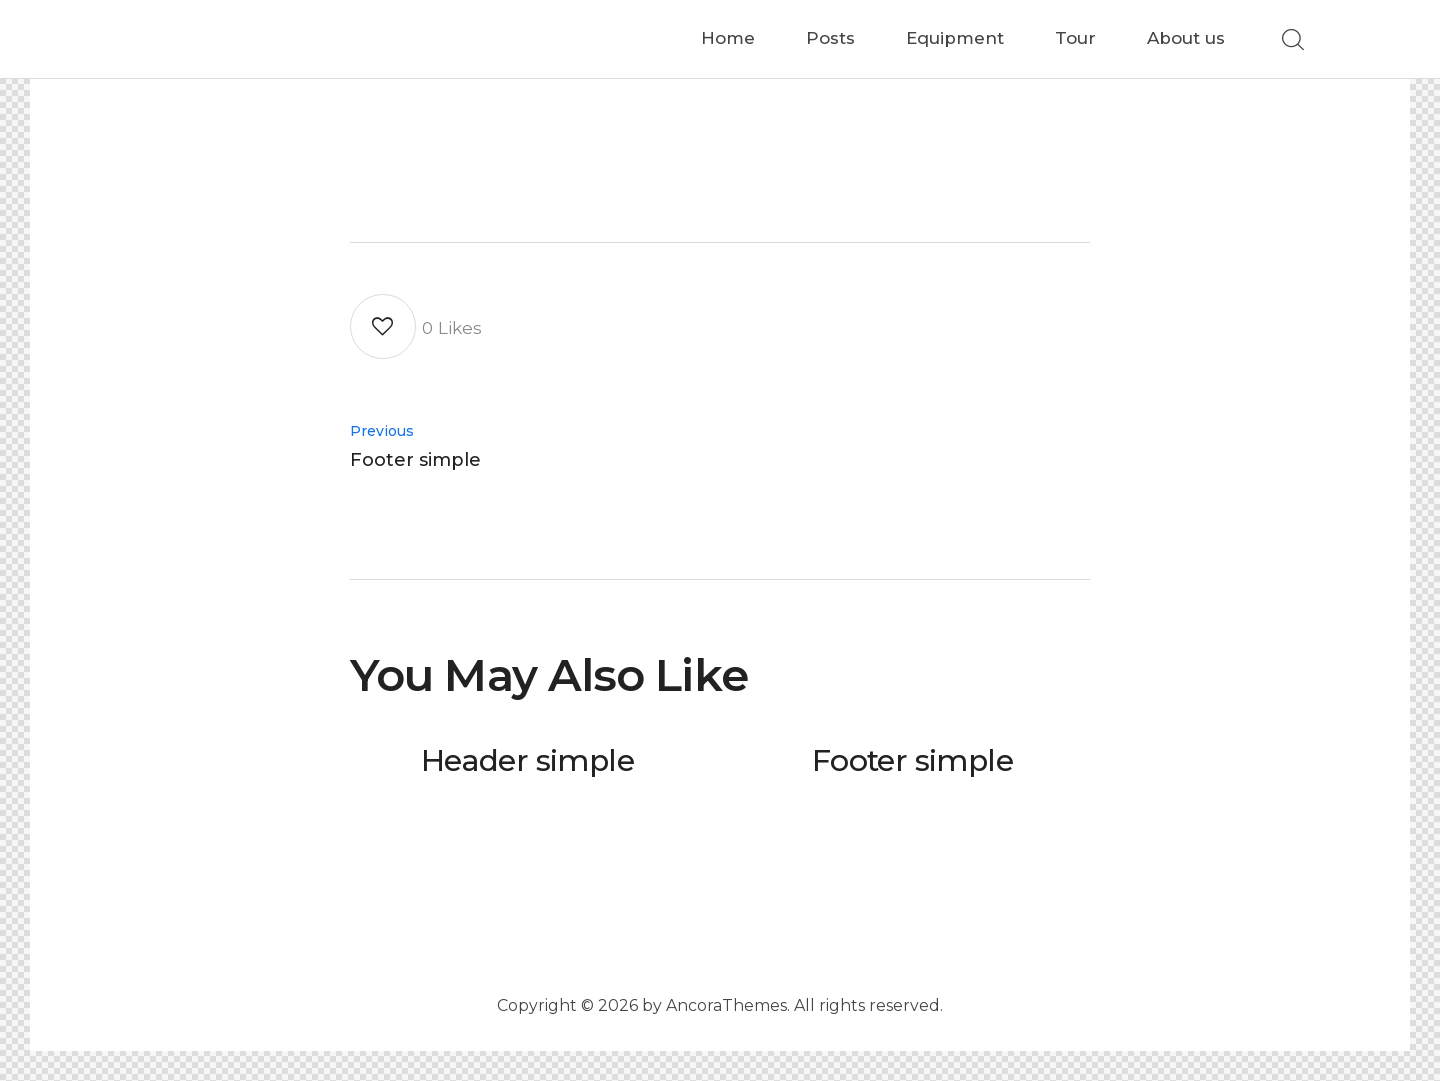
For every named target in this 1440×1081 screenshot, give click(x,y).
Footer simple (912, 761)
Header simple (527, 761)
